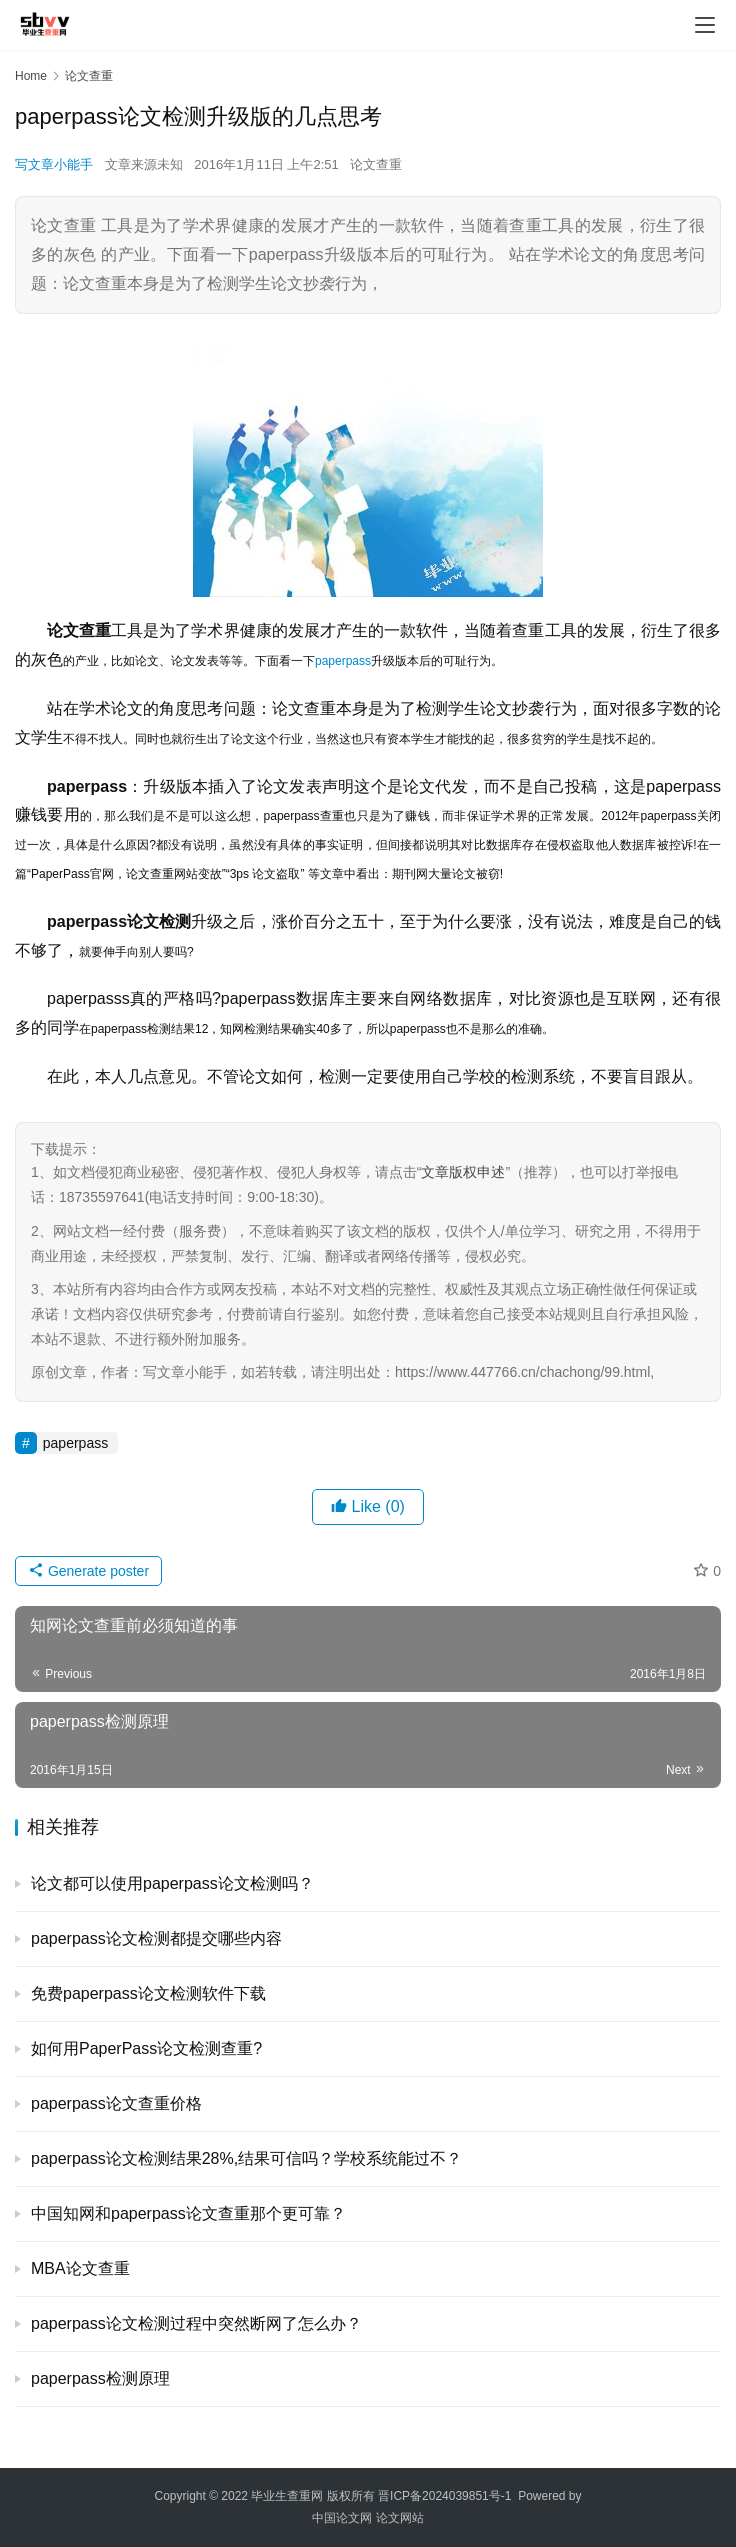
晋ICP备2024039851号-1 (444, 2496)
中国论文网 (342, 2518)
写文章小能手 (54, 164)
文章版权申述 (463, 1172)
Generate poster (88, 1571)
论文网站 (400, 2518)
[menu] (705, 25)
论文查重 (376, 164)
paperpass (343, 661)
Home (31, 76)
